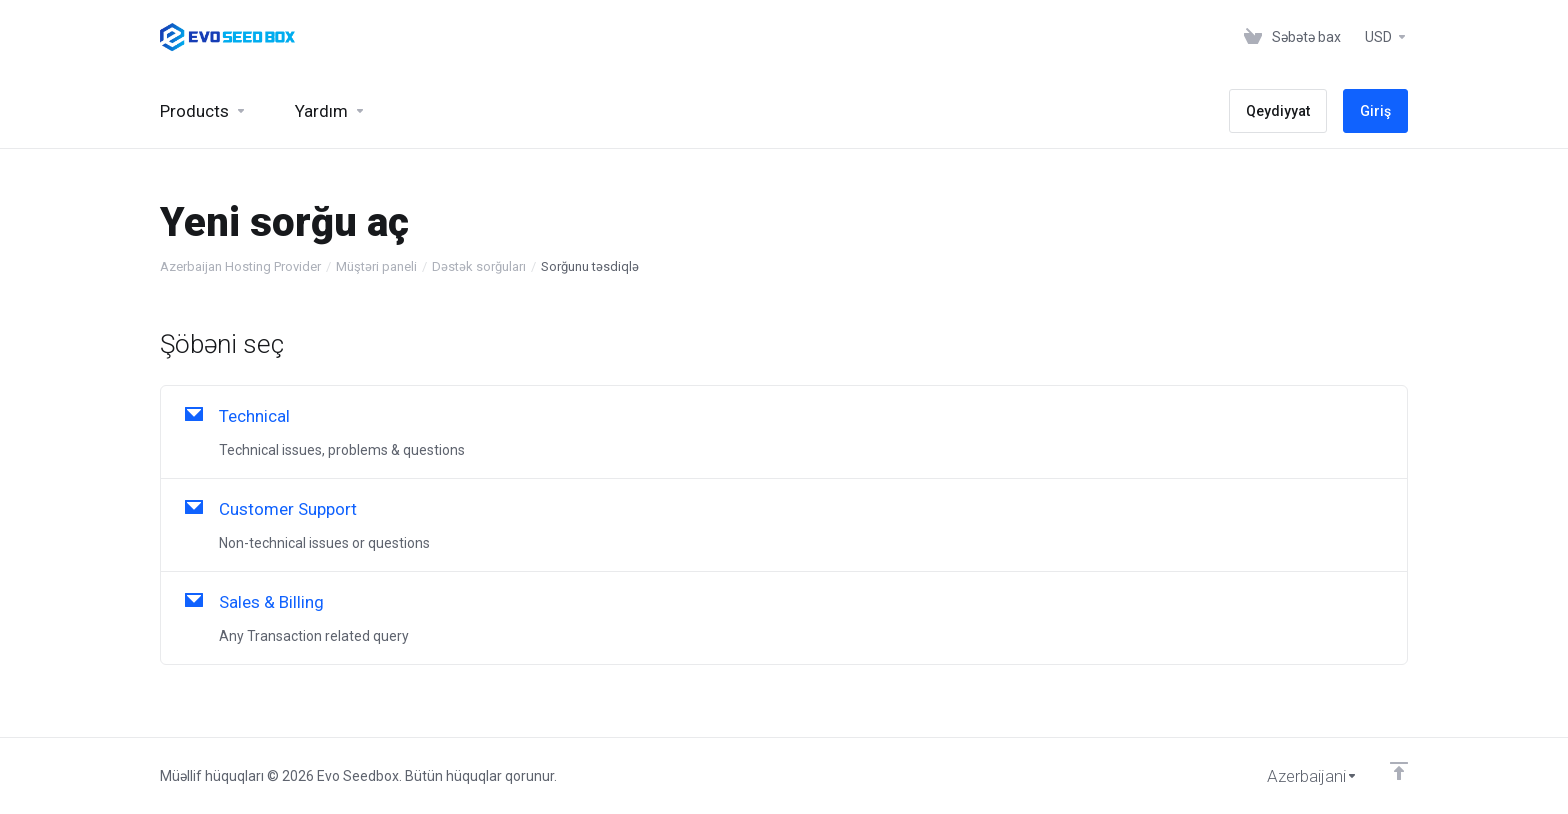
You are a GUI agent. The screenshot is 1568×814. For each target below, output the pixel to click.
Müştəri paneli (376, 266)
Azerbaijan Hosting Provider (240, 266)
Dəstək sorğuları (479, 266)
